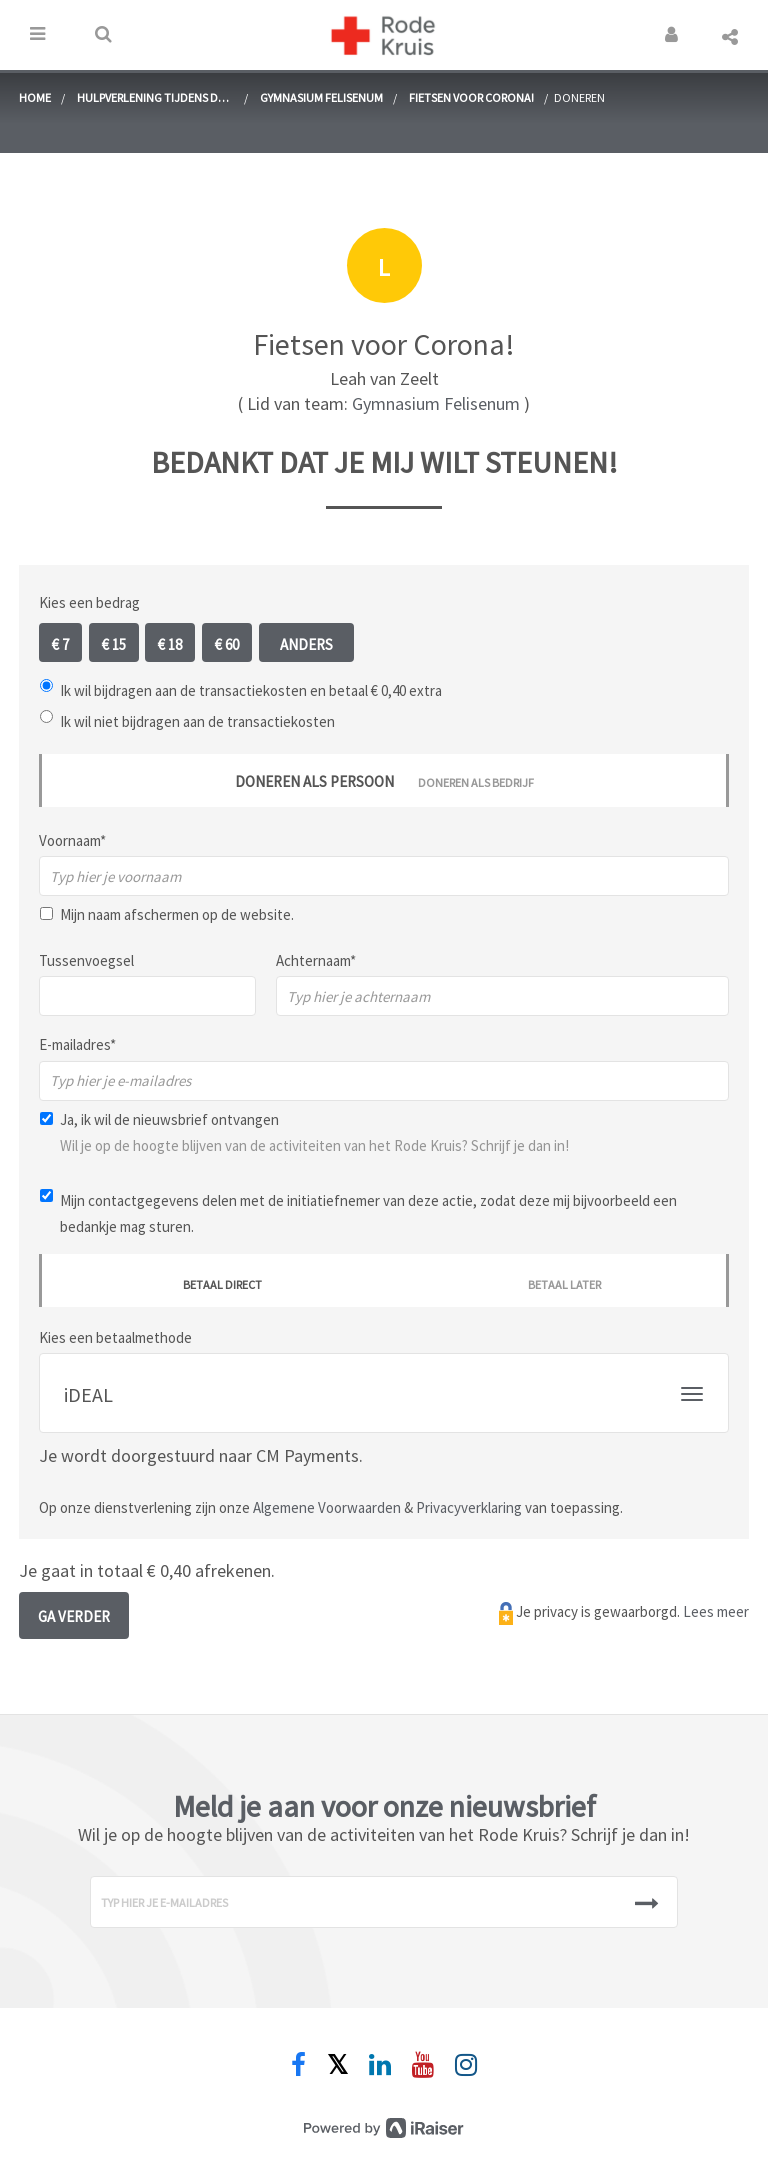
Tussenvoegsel (86, 960)
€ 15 (114, 644)
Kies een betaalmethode (115, 1337)
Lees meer (716, 1611)
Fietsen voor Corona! (471, 97)
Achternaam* (316, 960)
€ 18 (170, 644)
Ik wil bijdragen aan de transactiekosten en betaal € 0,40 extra (251, 690)
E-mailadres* (77, 1044)
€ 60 (227, 644)
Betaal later (564, 1284)
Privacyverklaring (469, 1507)
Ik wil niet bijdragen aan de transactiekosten (197, 721)
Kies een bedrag (89, 602)
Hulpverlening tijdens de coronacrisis (150, 100)
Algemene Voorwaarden (327, 1507)
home (35, 97)
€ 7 (60, 644)
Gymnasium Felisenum (321, 97)
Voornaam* (72, 840)
